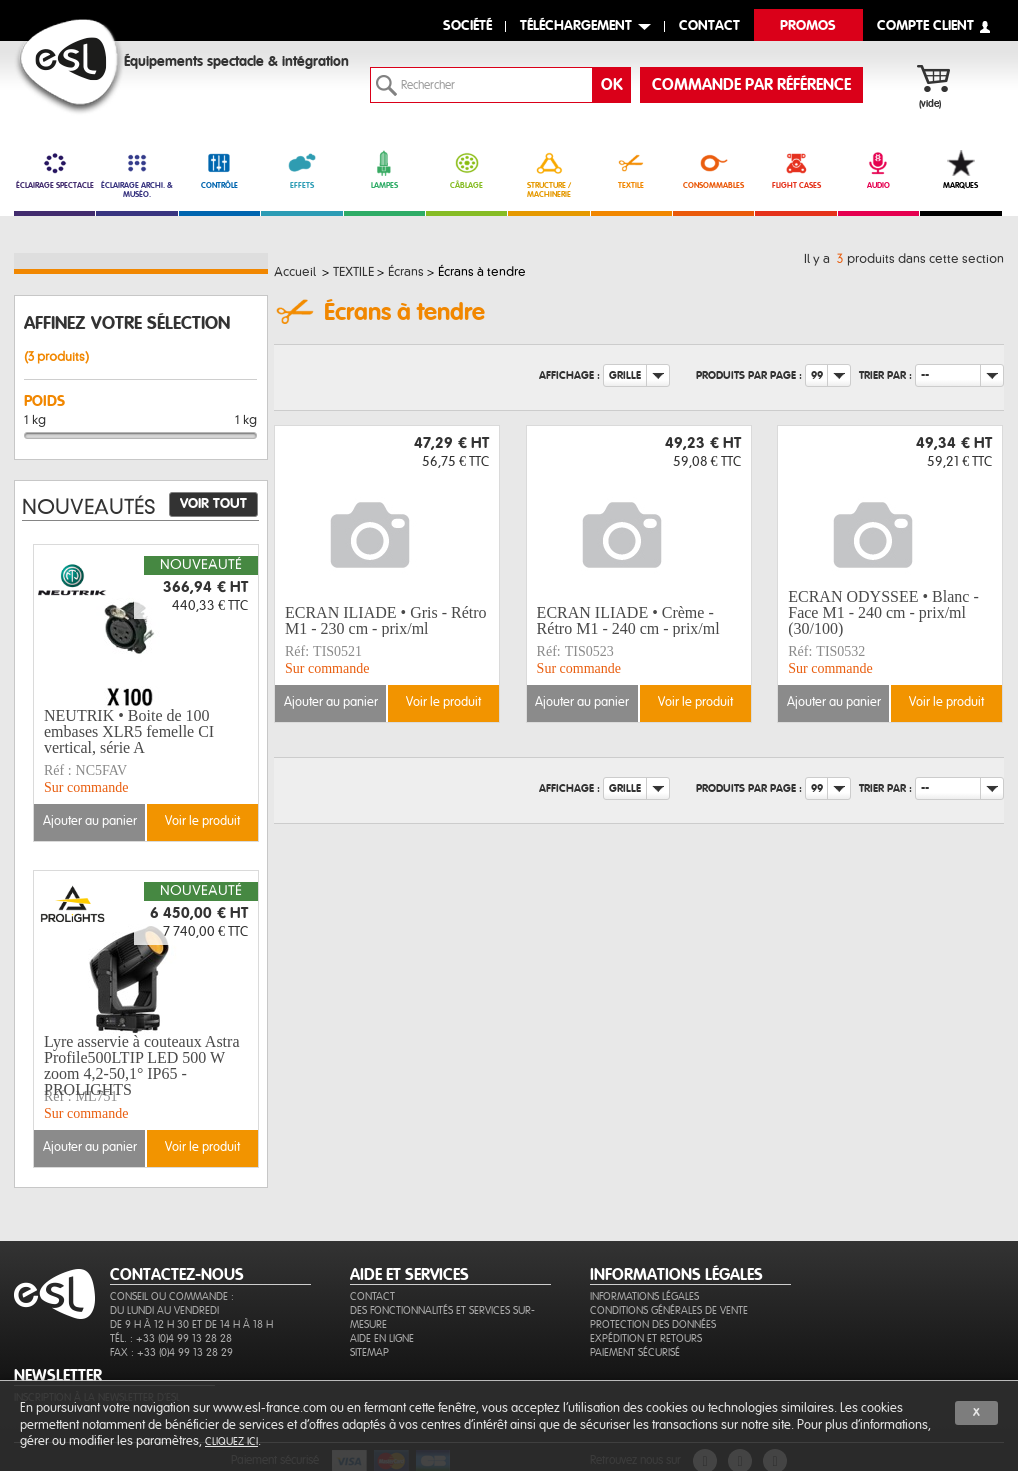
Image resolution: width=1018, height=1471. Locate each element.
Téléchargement (576, 26)
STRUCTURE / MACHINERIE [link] (548, 174)
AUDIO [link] (878, 170)
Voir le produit (443, 702)
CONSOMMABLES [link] (713, 170)
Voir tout (213, 504)
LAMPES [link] (384, 170)
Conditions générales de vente (669, 1310)
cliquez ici (231, 1441)
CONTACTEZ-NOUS (177, 1275)
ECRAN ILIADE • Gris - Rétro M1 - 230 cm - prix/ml (386, 620)
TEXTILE (631, 170)
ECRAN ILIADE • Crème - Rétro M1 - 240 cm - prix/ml (628, 620)
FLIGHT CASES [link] (795, 170)
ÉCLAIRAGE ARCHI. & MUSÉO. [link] (136, 174)
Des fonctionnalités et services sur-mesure (442, 1317)
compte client (925, 26)
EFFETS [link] (301, 170)
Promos (808, 26)
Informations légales (644, 1296)
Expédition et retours (646, 1338)
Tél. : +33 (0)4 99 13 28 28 (171, 1338)
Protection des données (653, 1324)
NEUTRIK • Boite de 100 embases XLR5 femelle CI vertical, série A (129, 732)
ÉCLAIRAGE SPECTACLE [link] (54, 170)
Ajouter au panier (331, 702)
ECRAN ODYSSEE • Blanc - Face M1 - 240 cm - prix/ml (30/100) (883, 613)
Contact (372, 1296)
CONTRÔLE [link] (219, 170)
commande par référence (751, 85)
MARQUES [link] (960, 170)
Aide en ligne (382, 1338)
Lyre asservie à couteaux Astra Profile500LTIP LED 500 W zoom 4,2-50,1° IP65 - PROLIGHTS (141, 1066)
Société (467, 26)
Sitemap (369, 1352)
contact (709, 26)
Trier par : (885, 375)
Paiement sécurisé (635, 1352)
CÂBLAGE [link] (466, 170)
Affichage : (569, 375)
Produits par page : (749, 375)
